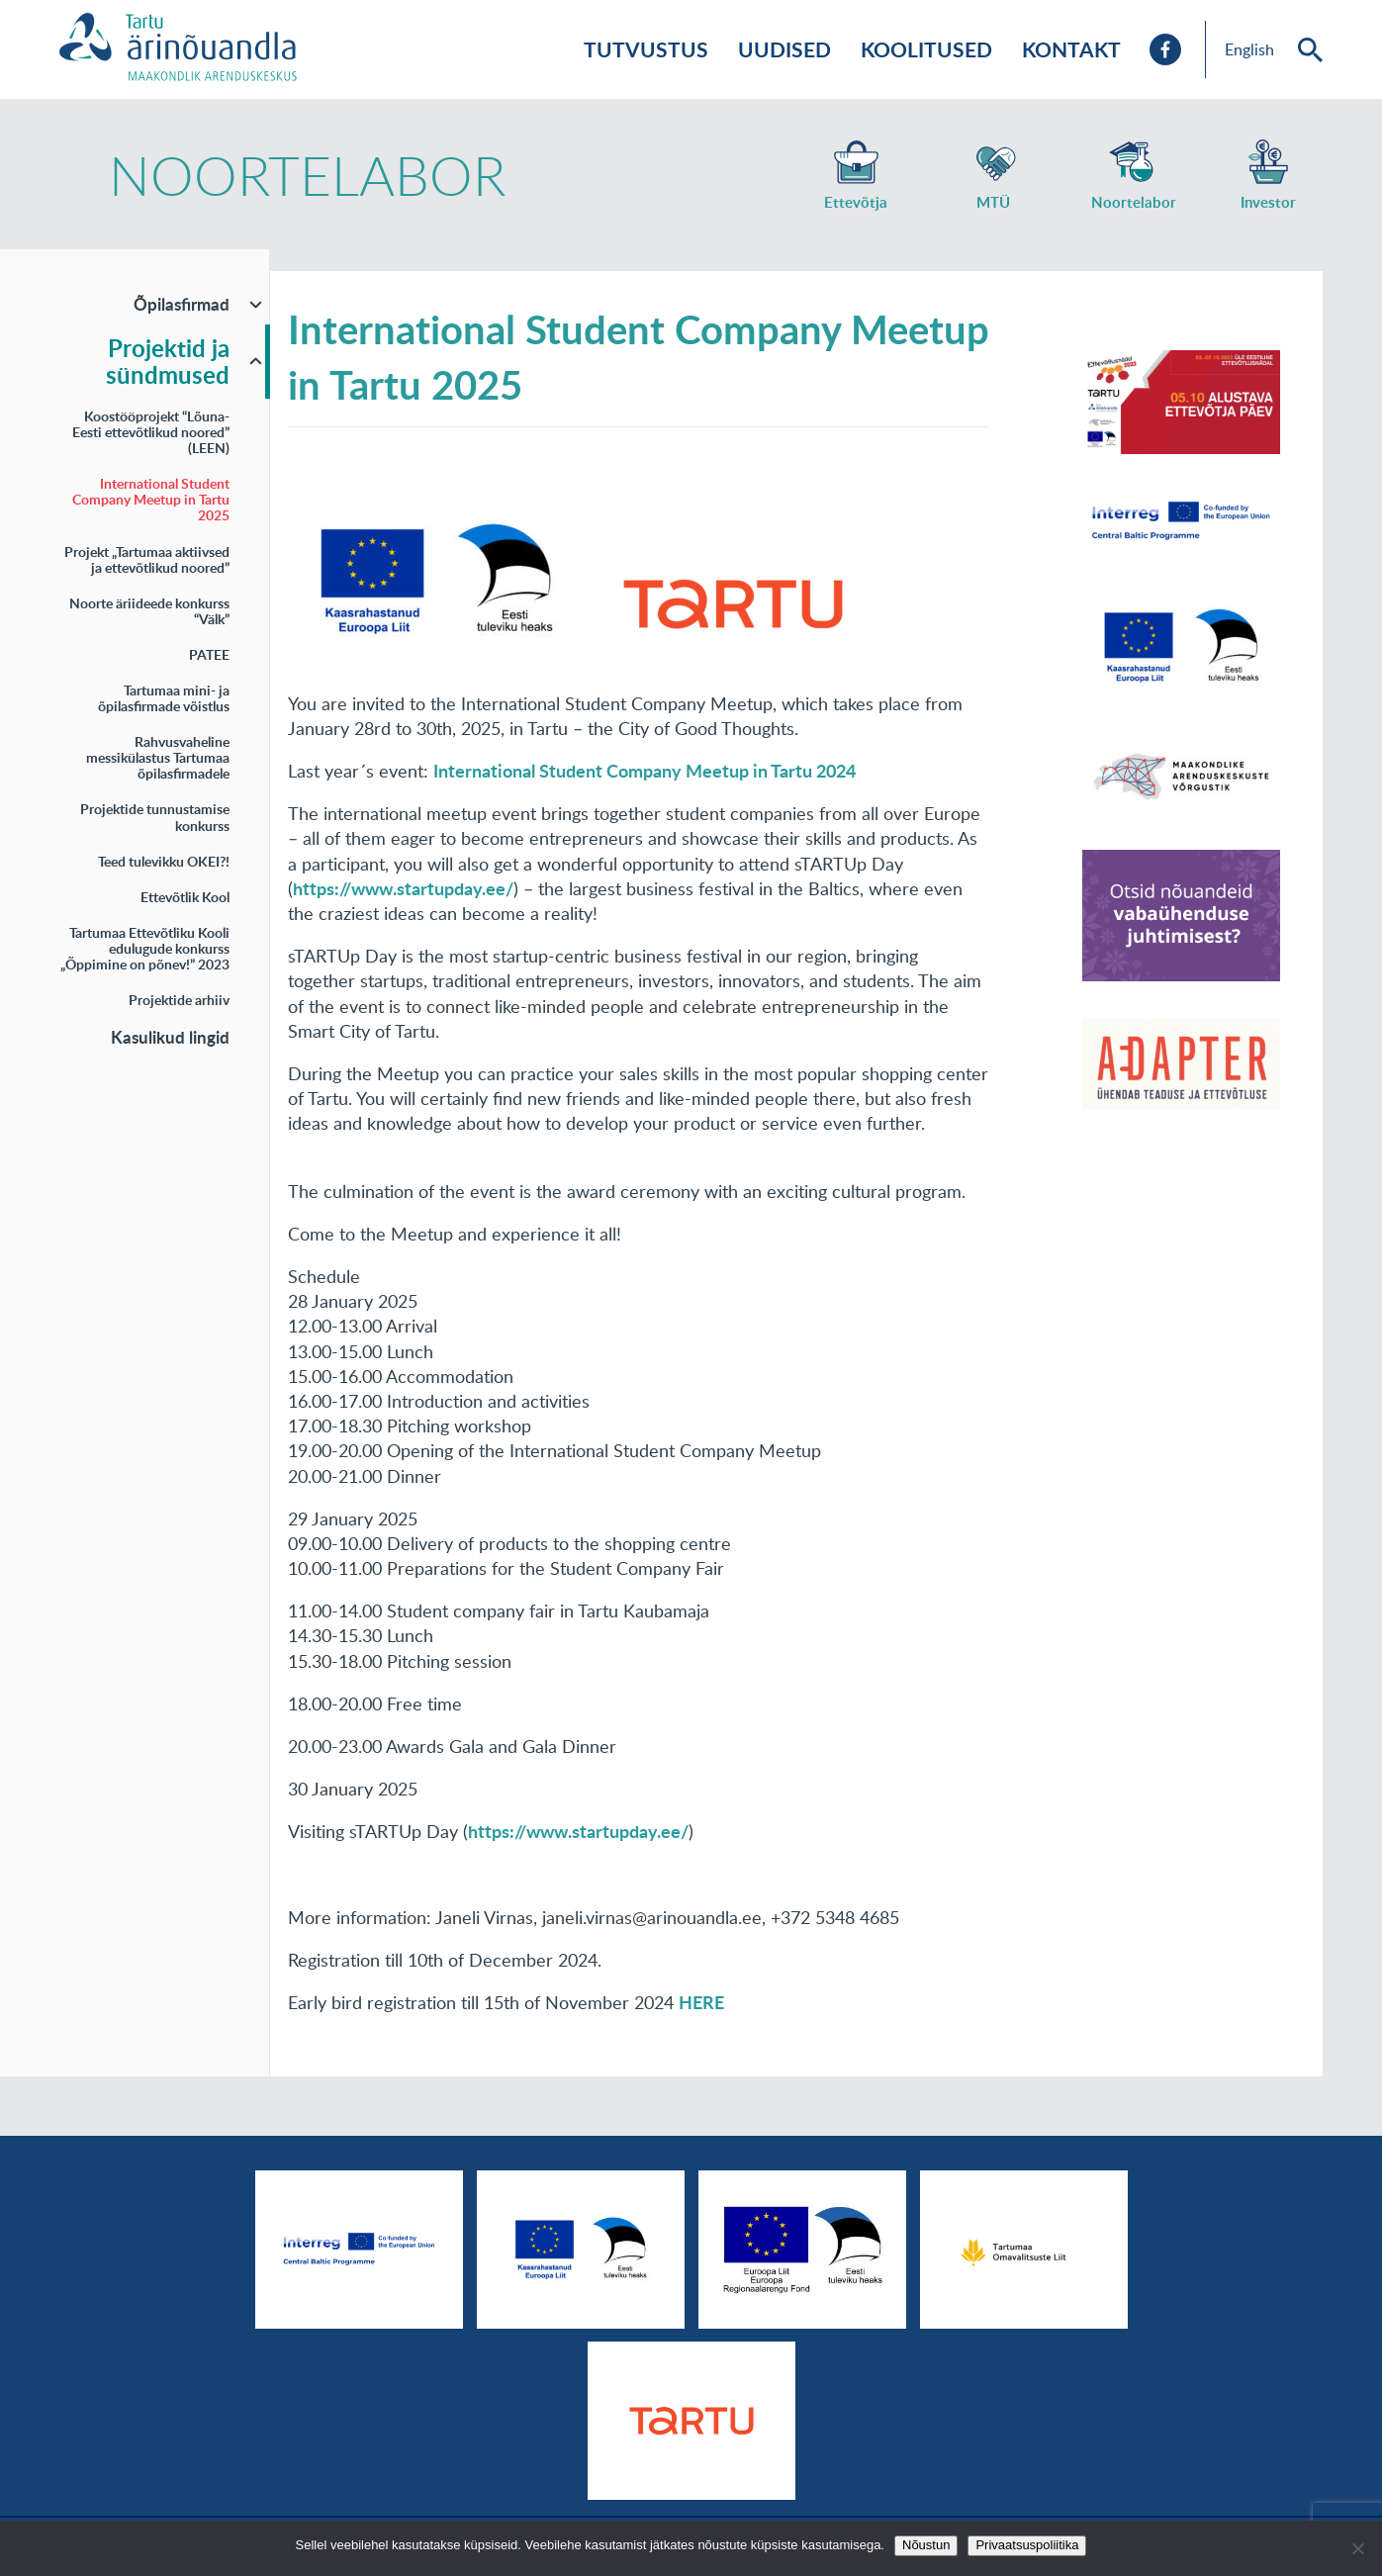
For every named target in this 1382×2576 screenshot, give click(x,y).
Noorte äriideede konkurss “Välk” (149, 611)
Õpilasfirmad (182, 304)
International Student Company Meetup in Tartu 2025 (151, 499)
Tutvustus (646, 49)
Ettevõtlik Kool (185, 896)
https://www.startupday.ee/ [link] (403, 888)
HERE (701, 2002)
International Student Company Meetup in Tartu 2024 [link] (644, 770)
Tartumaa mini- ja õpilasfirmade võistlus (164, 698)
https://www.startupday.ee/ (578, 1831)
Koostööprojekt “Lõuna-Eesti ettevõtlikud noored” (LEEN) (151, 432)
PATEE (209, 654)
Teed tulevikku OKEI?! (164, 861)
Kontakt (1071, 49)
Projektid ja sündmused (168, 361)
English (1249, 49)
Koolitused (926, 49)
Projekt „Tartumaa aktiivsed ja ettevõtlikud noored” (147, 559)
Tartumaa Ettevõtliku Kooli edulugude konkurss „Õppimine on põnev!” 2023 (145, 948)
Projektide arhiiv (179, 999)
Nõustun (926, 2544)
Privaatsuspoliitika (1026, 2544)
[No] (1357, 2548)
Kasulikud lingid (170, 1037)
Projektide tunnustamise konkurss (155, 816)
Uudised (784, 49)
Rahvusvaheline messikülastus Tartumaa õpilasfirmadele (158, 757)
